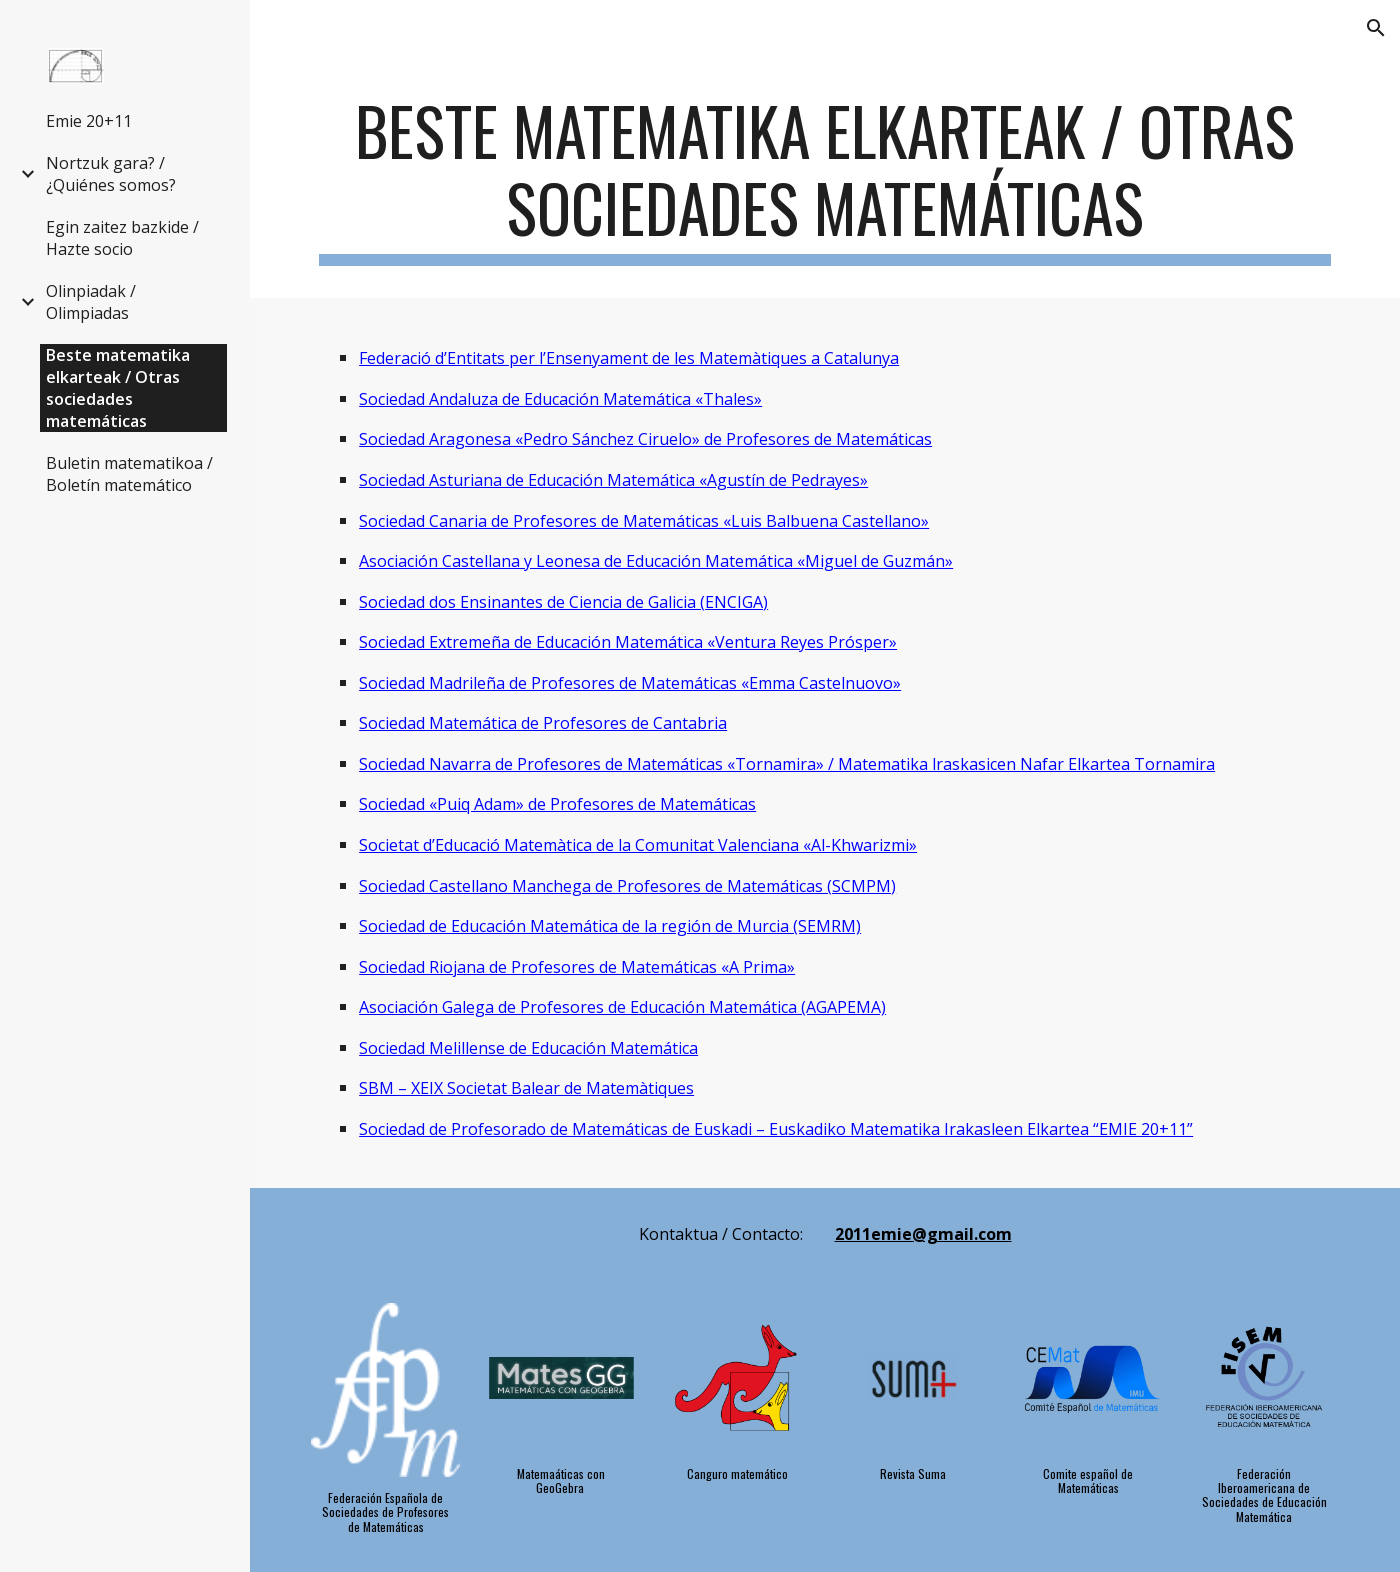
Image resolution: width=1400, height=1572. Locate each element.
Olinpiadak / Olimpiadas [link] (91, 302)
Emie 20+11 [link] (89, 121)
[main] (825, 179)
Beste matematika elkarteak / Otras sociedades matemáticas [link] (118, 388)
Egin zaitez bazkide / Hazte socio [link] (122, 238)
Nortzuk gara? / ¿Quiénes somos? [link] (111, 174)
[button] (1376, 28)
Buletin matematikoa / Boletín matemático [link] (129, 474)
